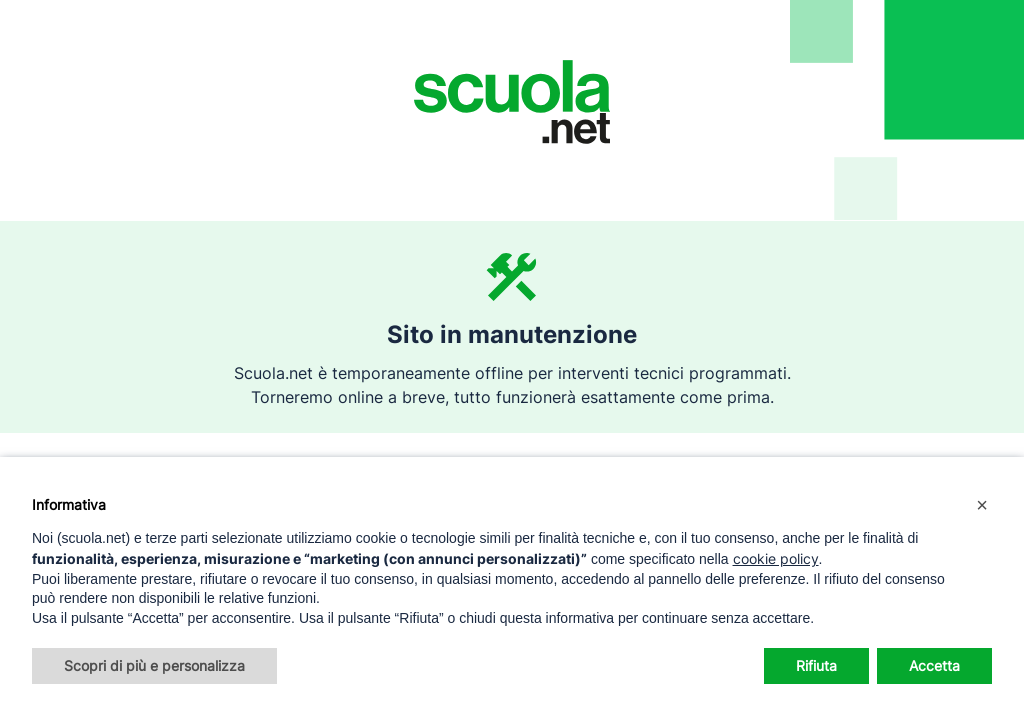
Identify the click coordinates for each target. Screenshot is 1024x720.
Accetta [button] (934, 665)
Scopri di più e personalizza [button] (154, 665)
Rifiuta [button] (816, 665)
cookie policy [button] (776, 558)
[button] (982, 505)
